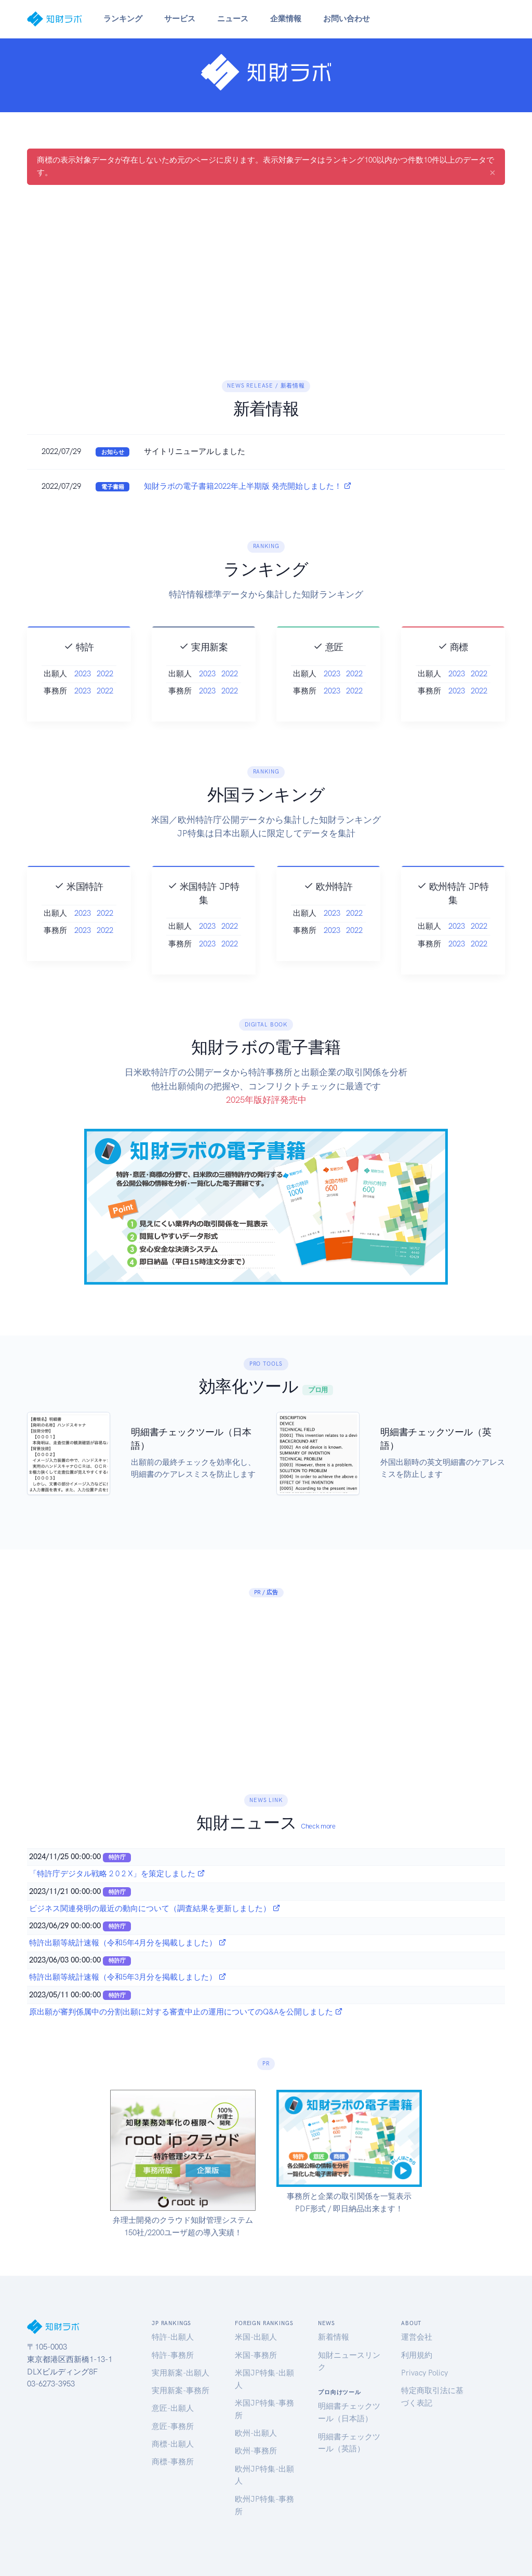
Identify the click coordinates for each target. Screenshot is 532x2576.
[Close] (492, 172)
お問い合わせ (346, 18)
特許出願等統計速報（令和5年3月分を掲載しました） (128, 1977)
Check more (318, 1826)
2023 (82, 694)
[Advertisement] (266, 270)
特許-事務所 (173, 2355)
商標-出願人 (173, 2444)
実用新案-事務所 (180, 2390)
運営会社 (416, 2337)
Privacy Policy (424, 2373)
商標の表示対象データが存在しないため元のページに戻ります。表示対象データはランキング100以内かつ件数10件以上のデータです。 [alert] (266, 167)
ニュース (232, 18)
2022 (105, 694)
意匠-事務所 (173, 2426)
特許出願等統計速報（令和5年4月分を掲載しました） (128, 1942)
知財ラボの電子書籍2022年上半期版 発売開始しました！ (248, 486)
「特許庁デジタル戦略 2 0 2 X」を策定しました (117, 1873)
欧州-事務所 (256, 2450)
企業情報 (285, 18)
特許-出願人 (173, 2337)
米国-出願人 (256, 2337)
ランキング (122, 18)
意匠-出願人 (173, 2408)
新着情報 (333, 2337)
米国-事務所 (256, 2355)
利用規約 (416, 2355)
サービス (179, 18)
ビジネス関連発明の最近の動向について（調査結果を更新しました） (155, 1908)
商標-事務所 (173, 2461)
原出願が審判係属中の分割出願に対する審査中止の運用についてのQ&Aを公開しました (186, 2012)
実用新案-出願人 (180, 2373)
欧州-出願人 (256, 2433)
